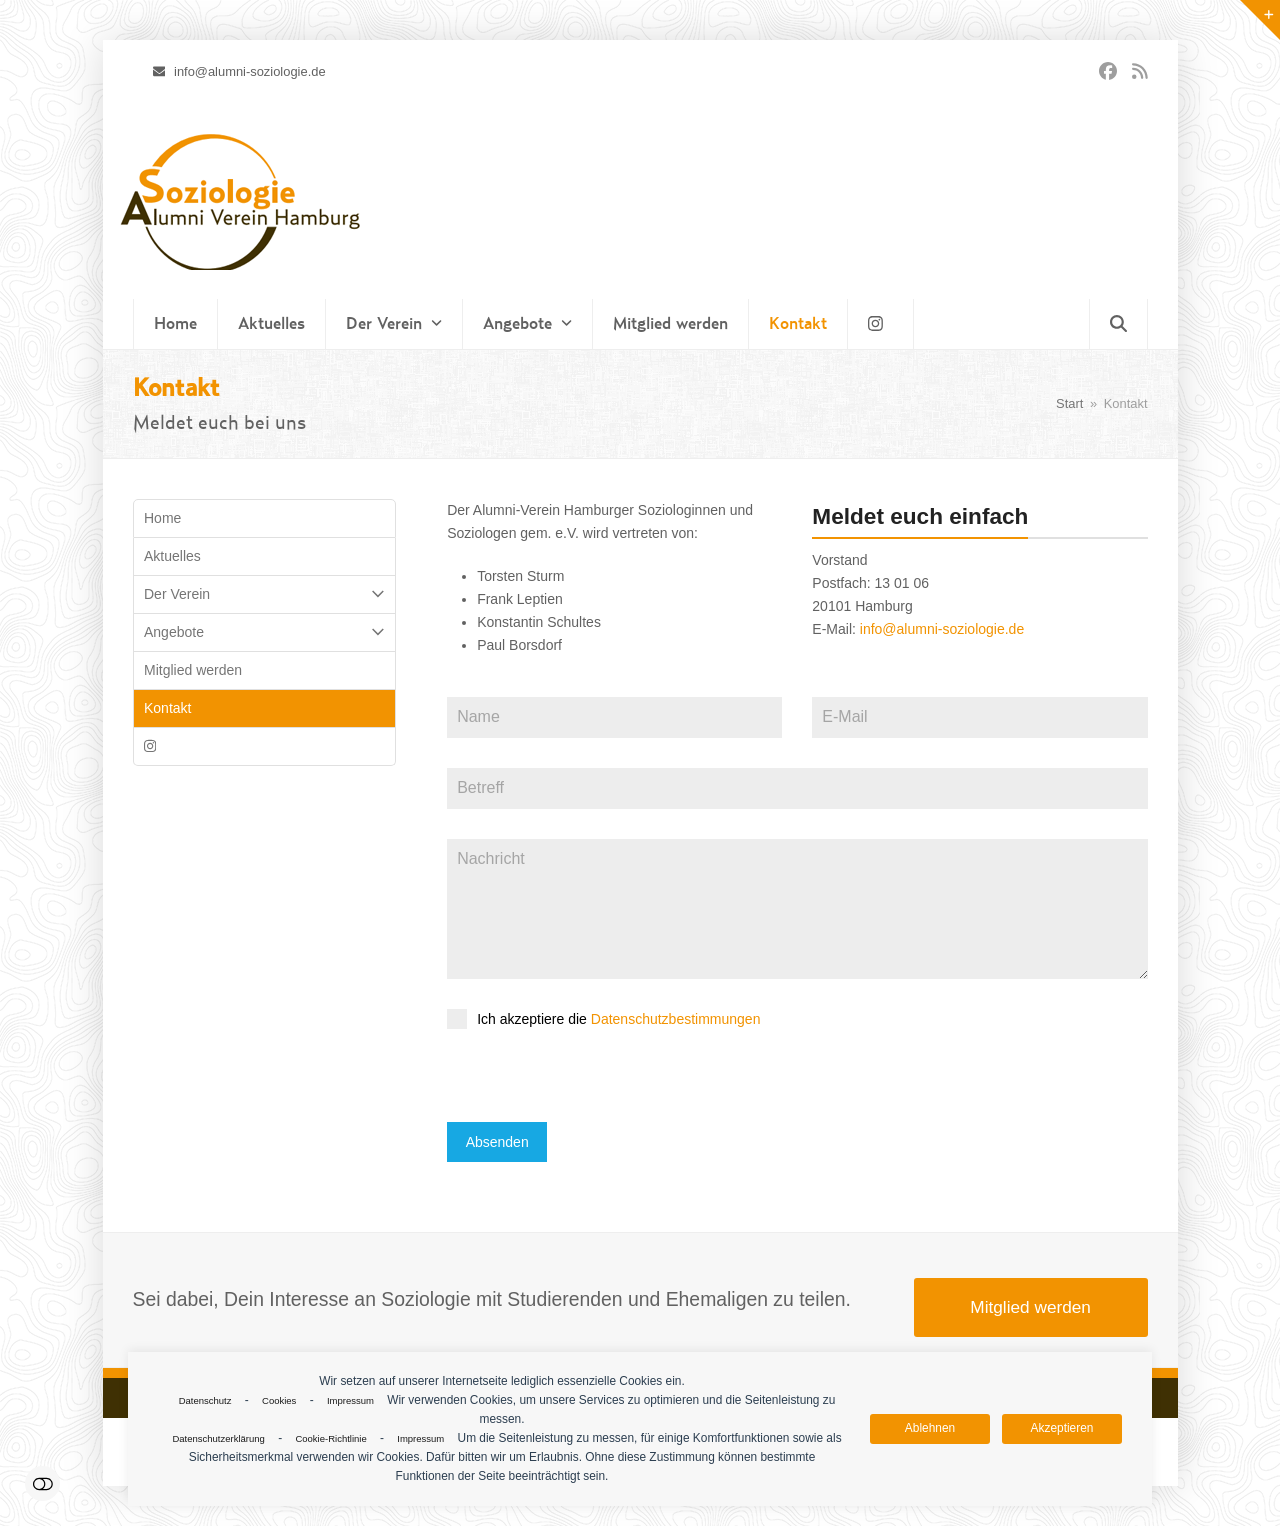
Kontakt (167, 708)
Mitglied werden (193, 670)
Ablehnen (930, 1428)
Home (162, 518)
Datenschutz (205, 1400)
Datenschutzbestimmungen (676, 1019)
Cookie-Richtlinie (330, 1438)
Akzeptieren (1062, 1428)
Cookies (279, 1400)
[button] (1118, 324)
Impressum (350, 1400)
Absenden (497, 1142)
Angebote (265, 632)
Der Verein (265, 594)
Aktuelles (172, 556)
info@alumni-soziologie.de (942, 629)
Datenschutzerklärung (218, 1438)
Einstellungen (42, 1483)
